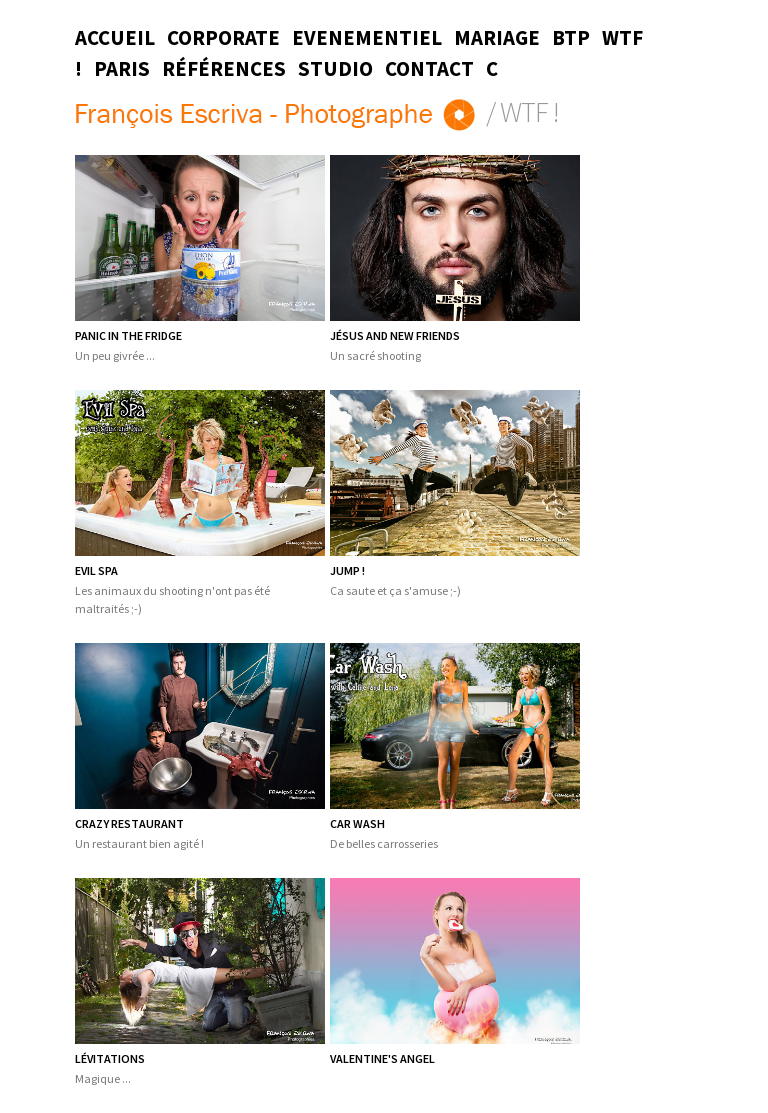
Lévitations (110, 1058)
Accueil (115, 38)
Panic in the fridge (128, 335)
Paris (122, 69)
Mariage (497, 38)
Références (224, 69)
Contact (429, 69)
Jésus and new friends (395, 335)
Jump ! (347, 570)
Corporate (223, 38)
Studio (335, 69)
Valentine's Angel (382, 1058)
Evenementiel (367, 38)
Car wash (357, 823)
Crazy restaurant (129, 823)
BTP (571, 38)
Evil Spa (96, 570)
